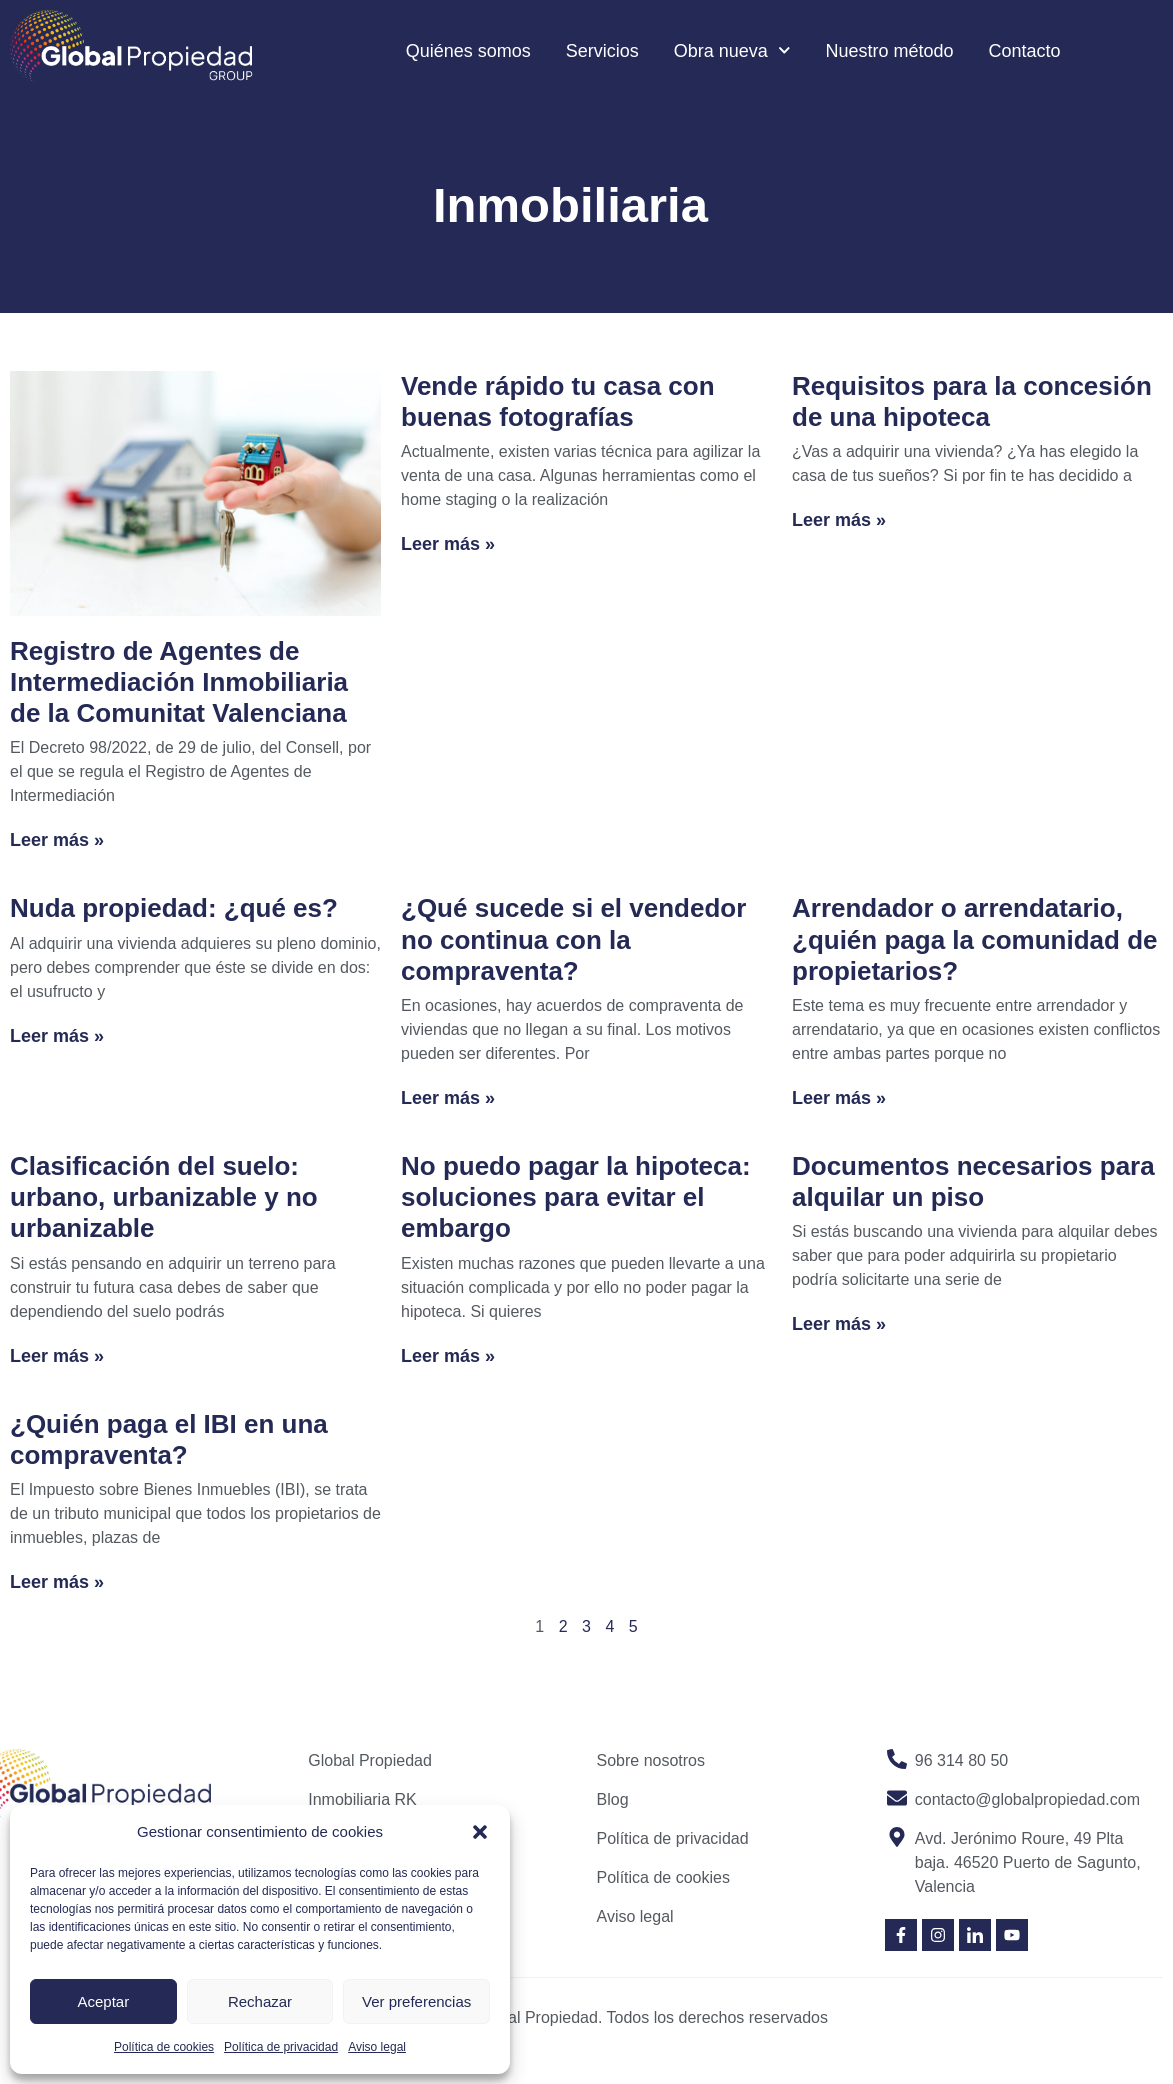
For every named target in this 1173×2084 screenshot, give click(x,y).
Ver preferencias (416, 2001)
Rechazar (260, 2001)
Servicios (602, 51)
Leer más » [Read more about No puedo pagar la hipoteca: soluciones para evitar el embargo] (448, 1356)
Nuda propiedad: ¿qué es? (174, 908)
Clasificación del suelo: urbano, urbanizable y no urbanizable (164, 1197)
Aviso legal (377, 2047)
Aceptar (103, 2001)
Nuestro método (889, 51)
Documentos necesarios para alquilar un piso (973, 1181)
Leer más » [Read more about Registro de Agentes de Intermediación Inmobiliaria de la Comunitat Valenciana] (57, 840)
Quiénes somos (468, 51)
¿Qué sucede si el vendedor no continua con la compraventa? (573, 939)
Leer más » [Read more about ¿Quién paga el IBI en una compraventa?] (57, 1582)
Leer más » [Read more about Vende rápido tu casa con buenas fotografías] (448, 544)
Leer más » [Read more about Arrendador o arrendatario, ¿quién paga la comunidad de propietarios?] (839, 1098)
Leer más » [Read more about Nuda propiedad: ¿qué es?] (57, 1036)
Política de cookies (164, 2047)
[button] (480, 1832)
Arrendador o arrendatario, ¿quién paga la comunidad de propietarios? (975, 939)
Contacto (1025, 51)
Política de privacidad (281, 2047)
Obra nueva (732, 50)
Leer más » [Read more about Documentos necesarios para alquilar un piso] (839, 1324)
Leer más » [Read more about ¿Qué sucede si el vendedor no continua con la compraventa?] (448, 1098)
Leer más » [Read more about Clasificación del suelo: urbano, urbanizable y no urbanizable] (57, 1356)
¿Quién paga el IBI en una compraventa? (169, 1439)
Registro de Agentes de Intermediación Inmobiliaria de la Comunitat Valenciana (179, 682)
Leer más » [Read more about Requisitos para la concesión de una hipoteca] (839, 520)
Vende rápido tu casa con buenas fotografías (558, 401)
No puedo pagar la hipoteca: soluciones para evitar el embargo (576, 1197)
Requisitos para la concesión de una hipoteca (972, 401)
